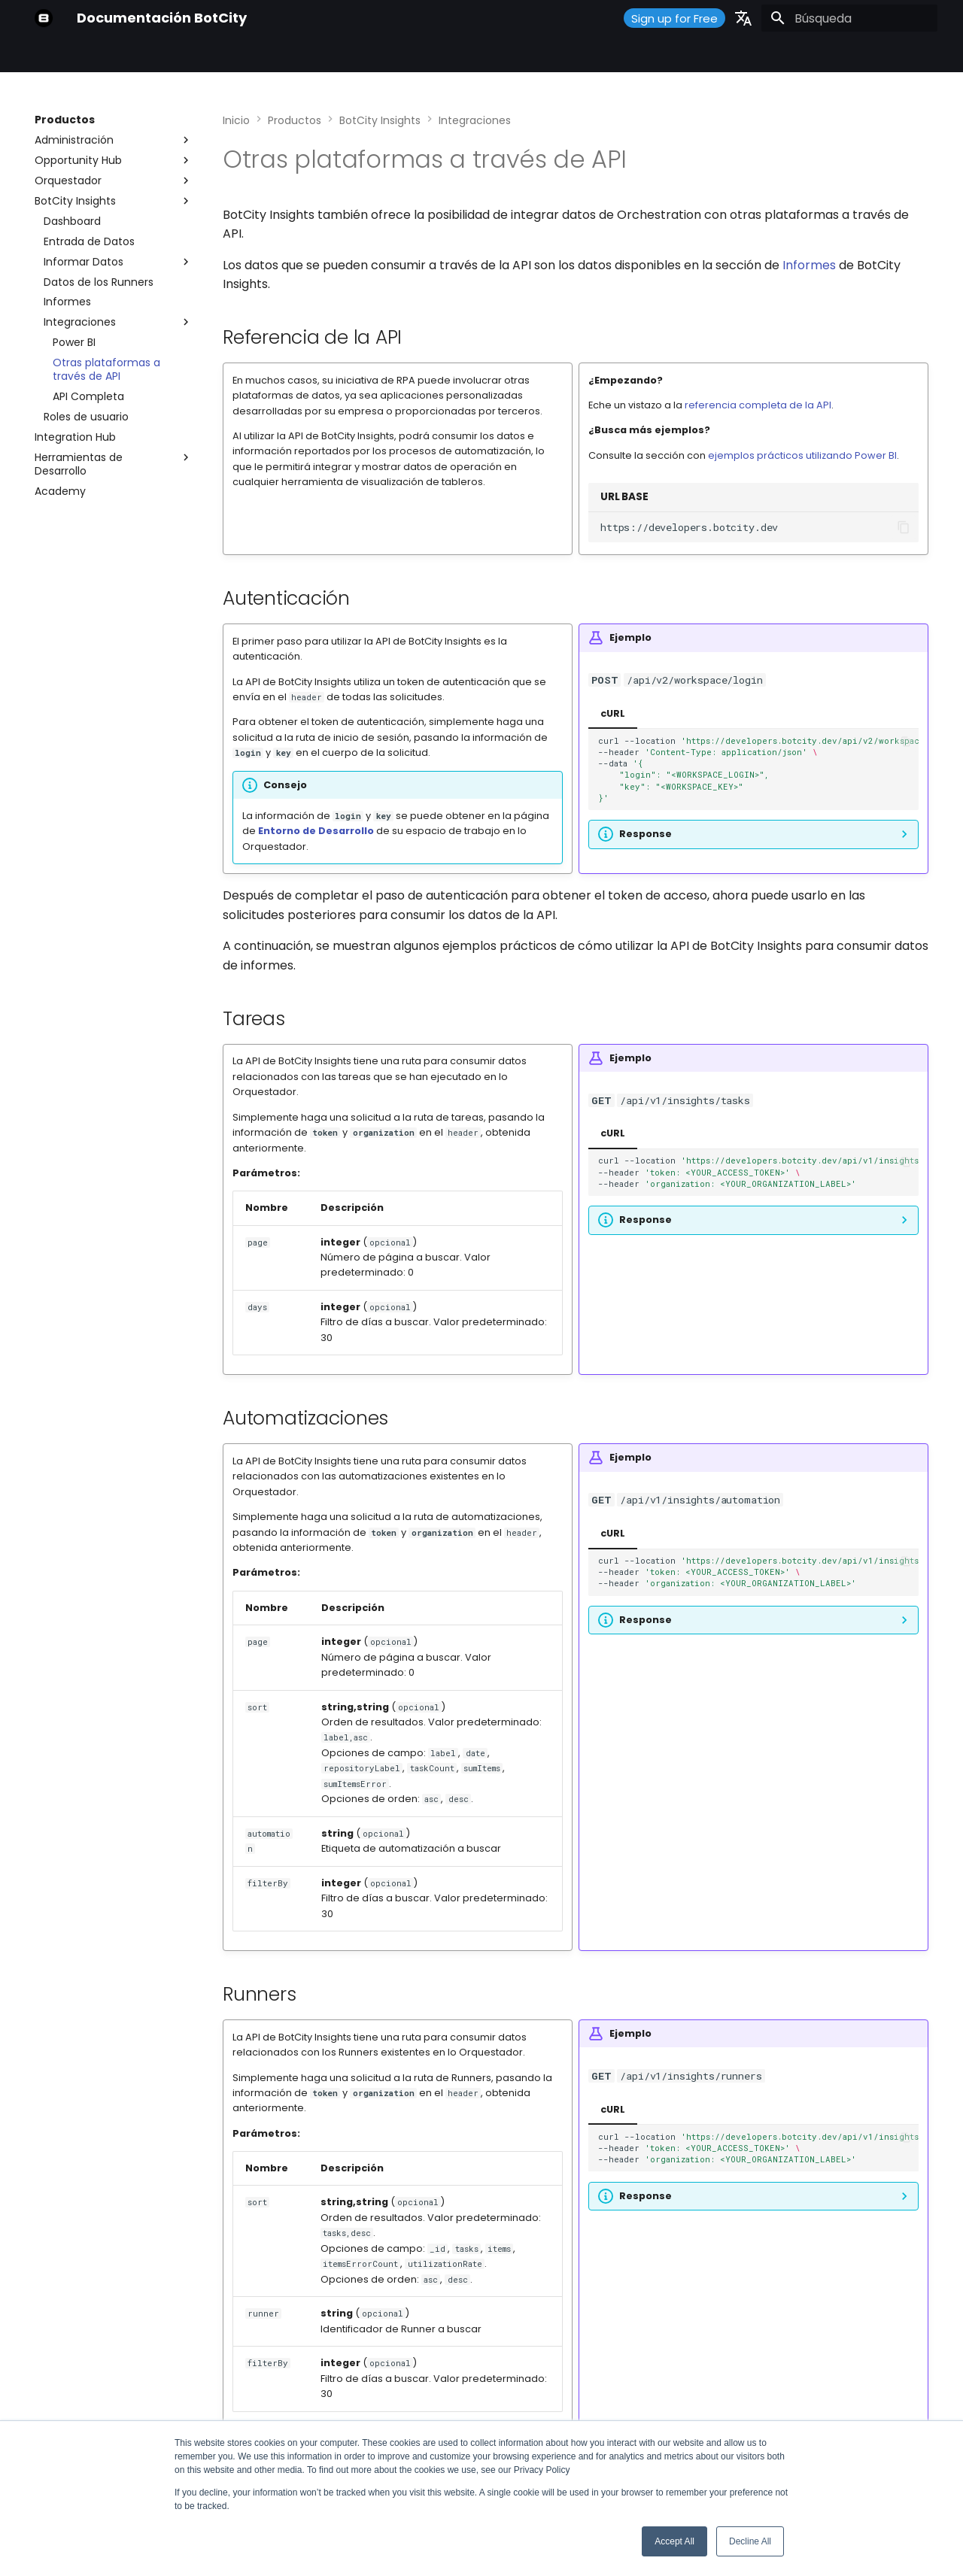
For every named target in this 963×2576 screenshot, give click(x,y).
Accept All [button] (674, 2541)
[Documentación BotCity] (44, 18)
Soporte (381, 55)
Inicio (48, 55)
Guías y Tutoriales (295, 55)
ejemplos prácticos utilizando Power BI (802, 455)
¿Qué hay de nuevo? (475, 55)
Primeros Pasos (119, 55)
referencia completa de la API (758, 405)
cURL (612, 713)
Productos (203, 55)
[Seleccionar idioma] (743, 18)
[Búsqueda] (849, 18)
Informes (809, 265)
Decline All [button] (750, 2541)
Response (645, 833)
